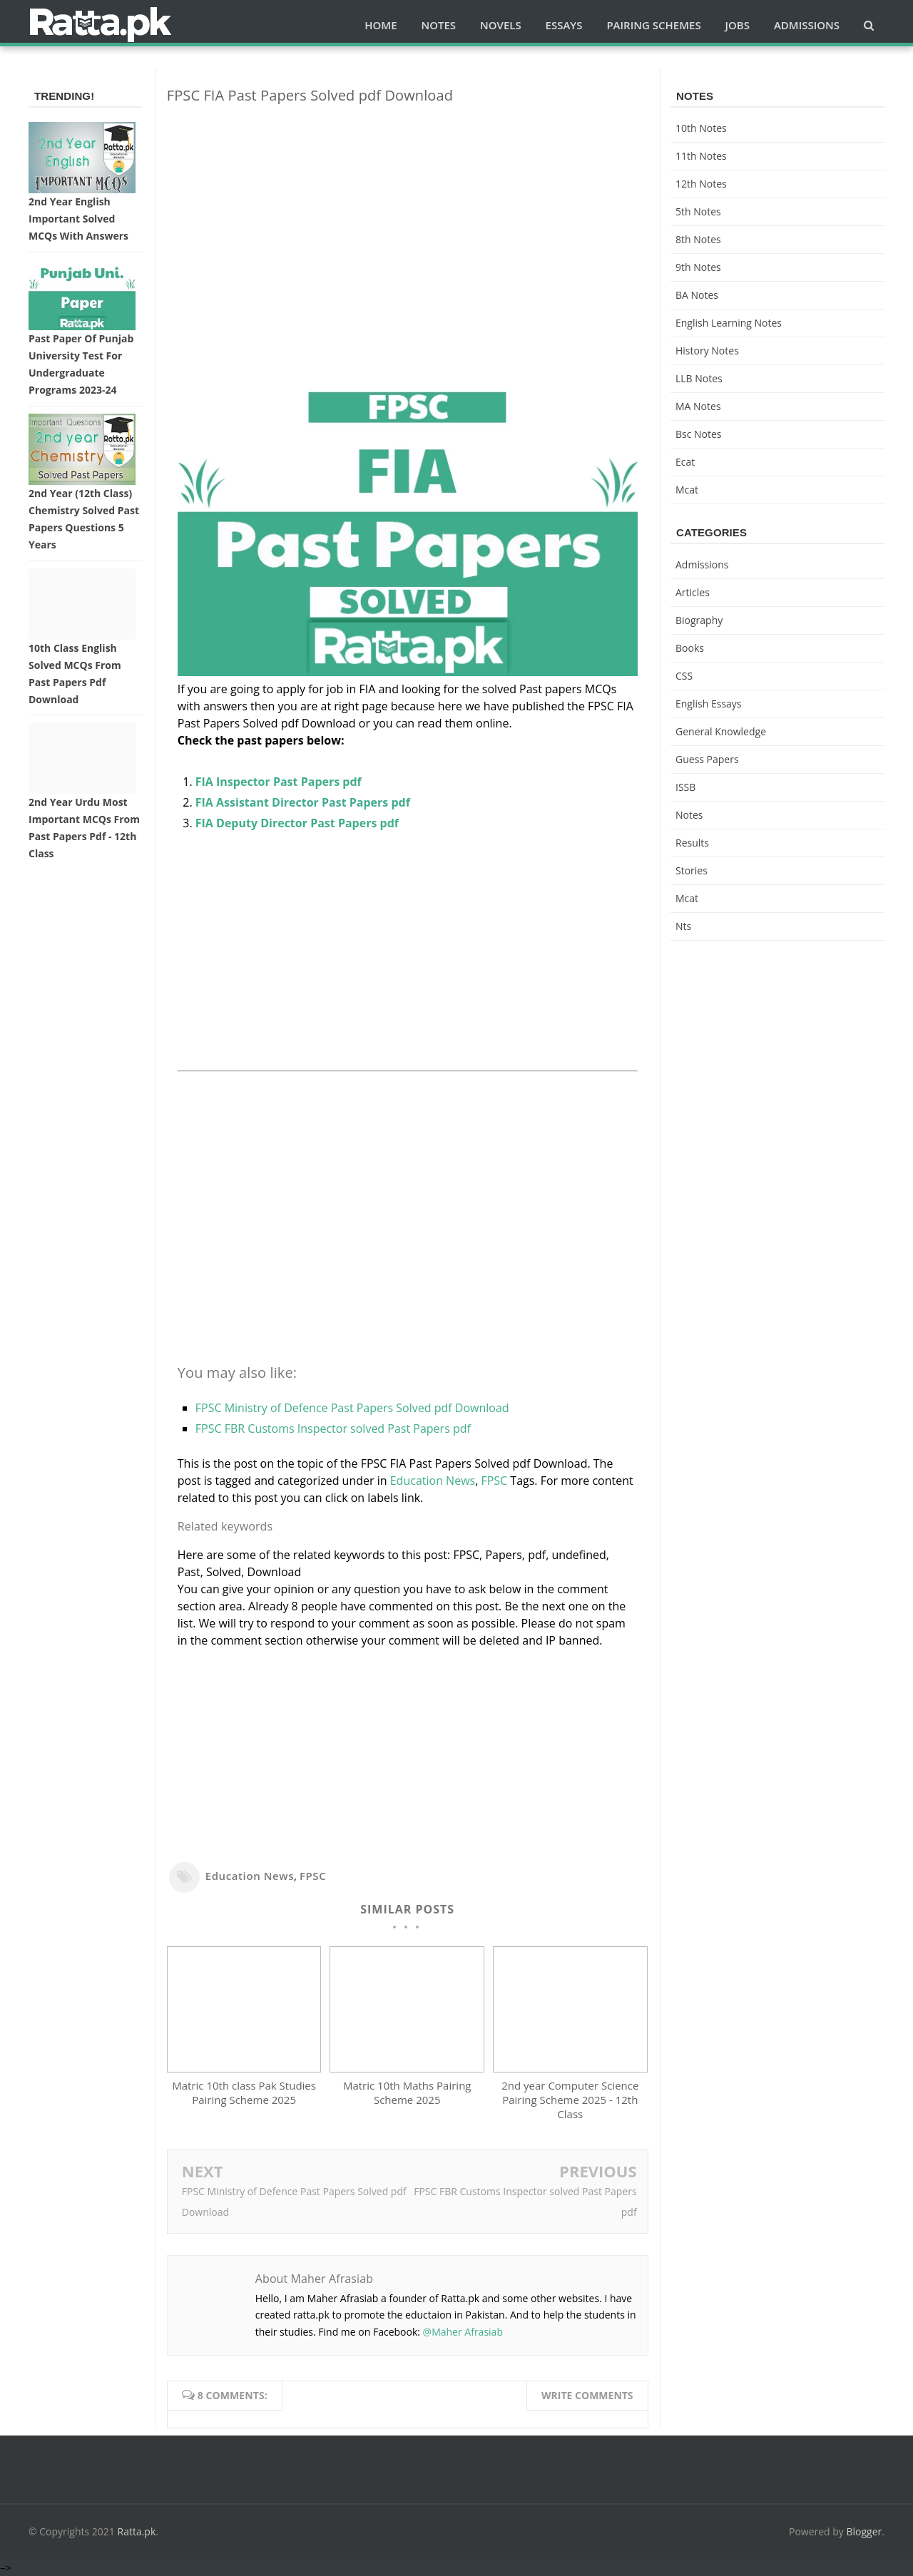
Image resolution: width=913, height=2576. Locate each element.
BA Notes (696, 295)
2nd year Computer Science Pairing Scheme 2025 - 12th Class (569, 2099)
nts (683, 926)
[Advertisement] (408, 215)
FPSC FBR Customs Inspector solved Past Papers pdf (333, 1428)
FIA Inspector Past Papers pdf (278, 781)
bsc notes (698, 434)
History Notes (707, 350)
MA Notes (698, 406)
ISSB (685, 787)
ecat (685, 462)
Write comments (587, 2395)
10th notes (701, 128)
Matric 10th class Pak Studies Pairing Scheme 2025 (244, 2092)
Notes (689, 815)
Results (692, 842)
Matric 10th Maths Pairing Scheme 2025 (407, 2092)
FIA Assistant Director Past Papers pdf (302, 802)
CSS (684, 676)
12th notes (701, 183)
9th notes (698, 267)
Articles (692, 592)
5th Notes (698, 211)
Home (380, 25)
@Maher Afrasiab (463, 2332)
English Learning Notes (728, 322)
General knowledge (720, 731)
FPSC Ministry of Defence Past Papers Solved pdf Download (352, 1408)
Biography (699, 620)
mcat (686, 489)
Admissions (701, 564)
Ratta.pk (137, 2531)
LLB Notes (699, 378)
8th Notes (698, 239)
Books (689, 648)
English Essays (708, 703)
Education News (432, 1480)
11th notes (701, 156)
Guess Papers (707, 759)
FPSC (494, 1480)
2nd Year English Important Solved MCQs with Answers (78, 218)
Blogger (864, 2531)
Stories (691, 870)
